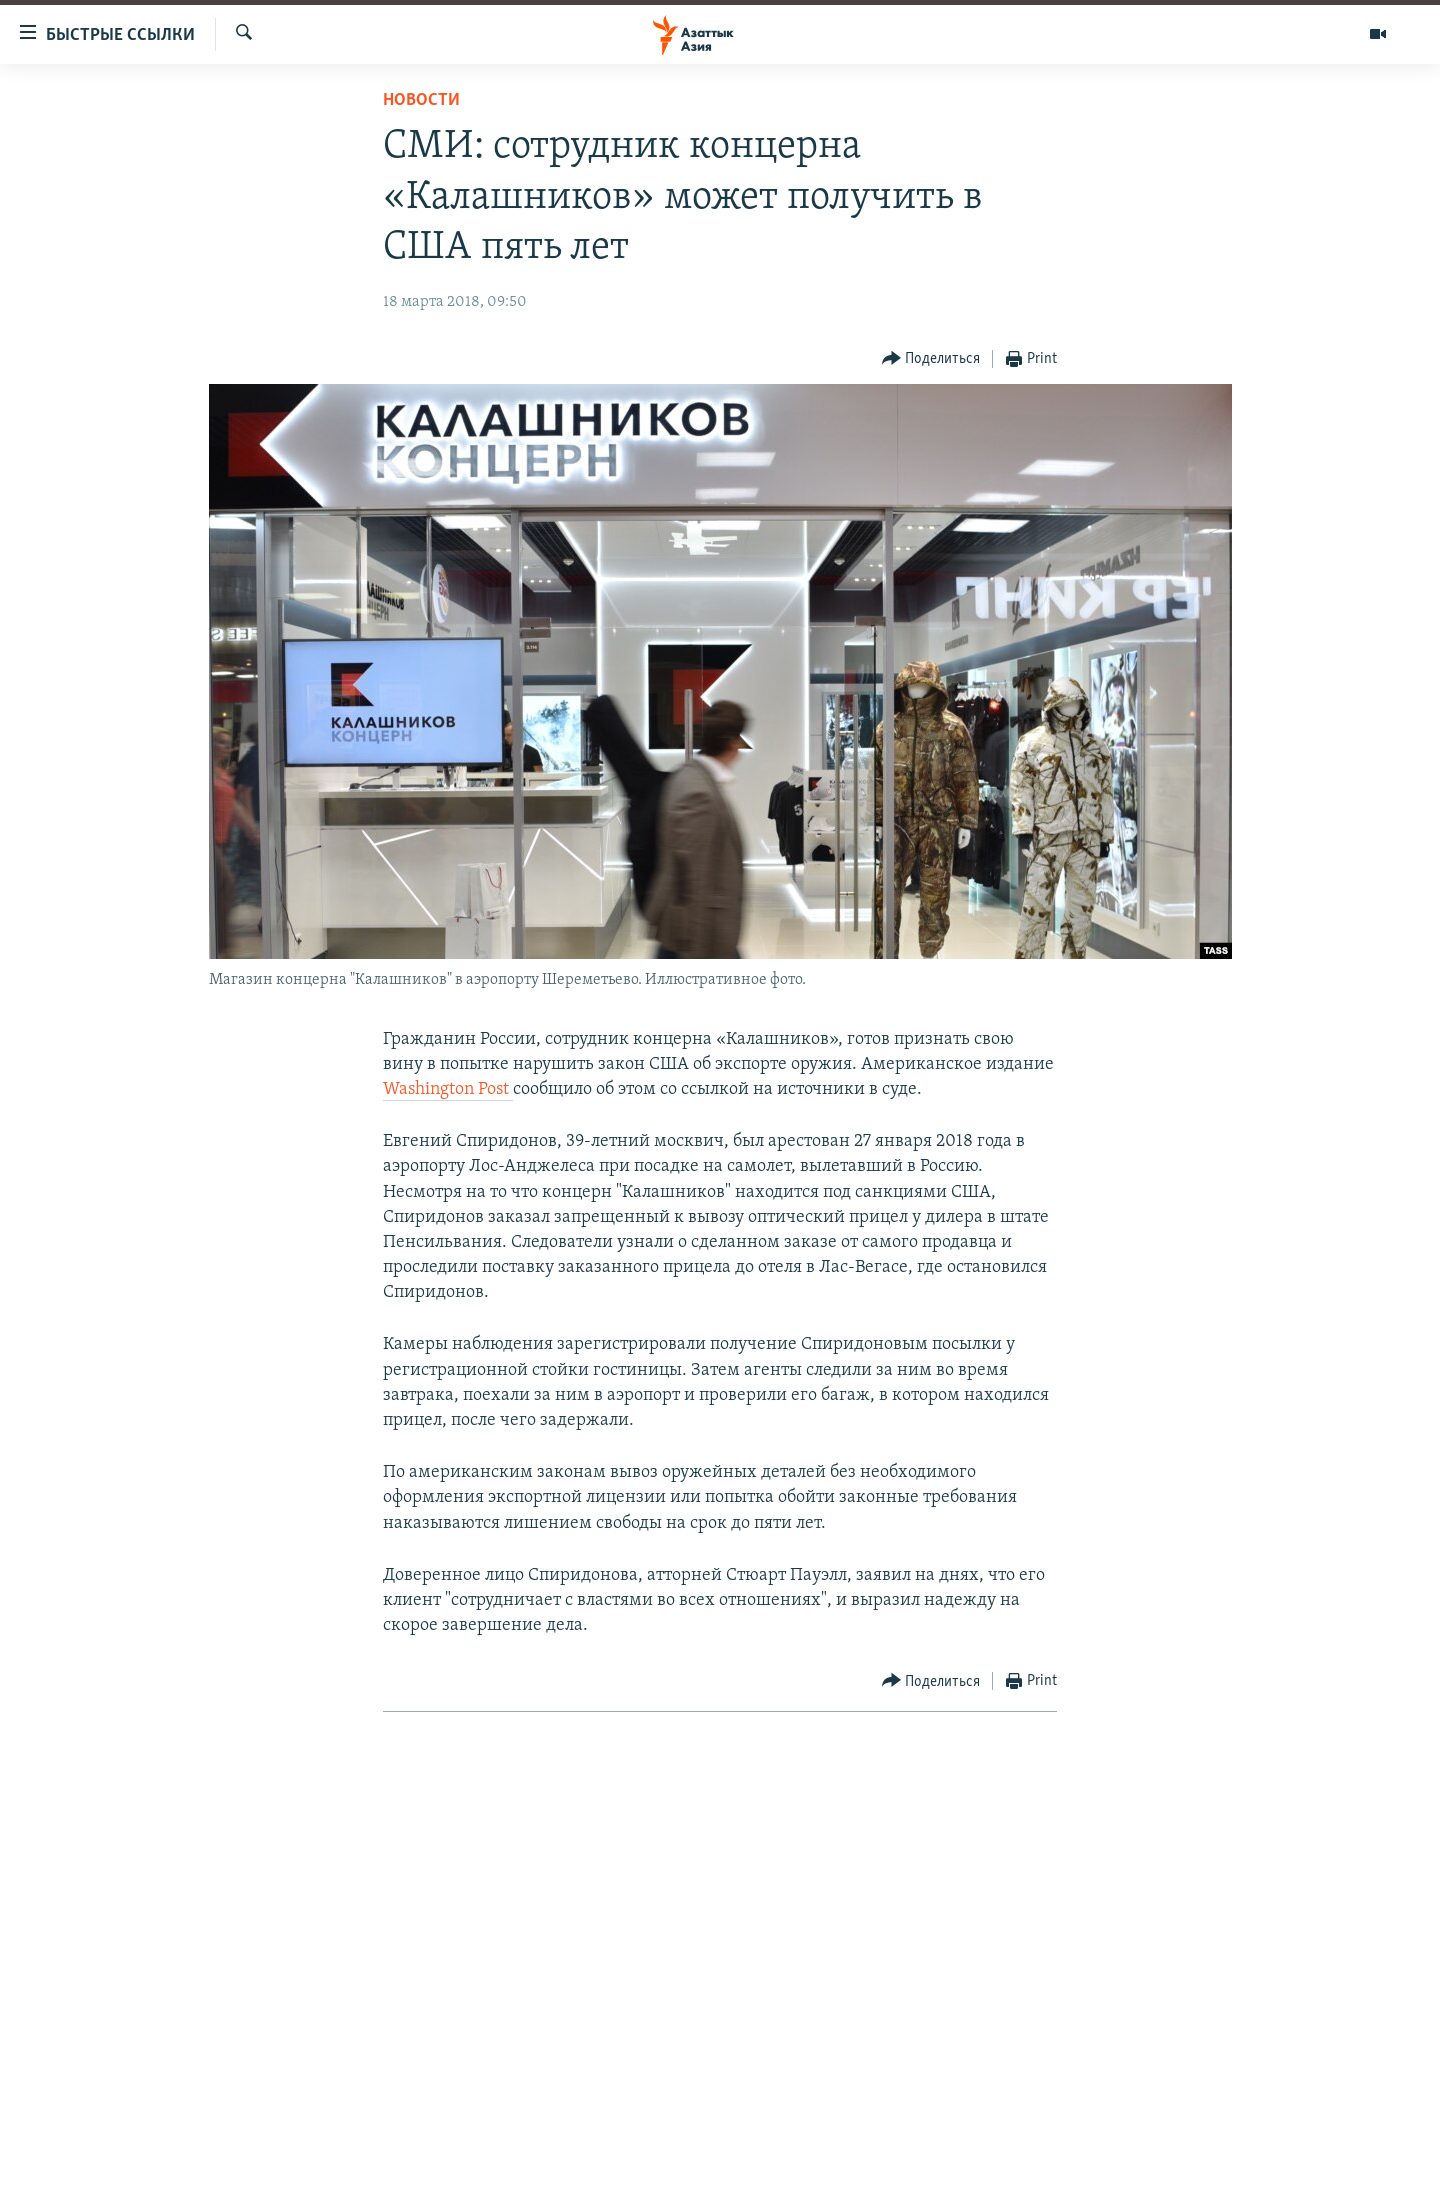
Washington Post (448, 1089)
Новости (421, 100)
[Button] (931, 359)
